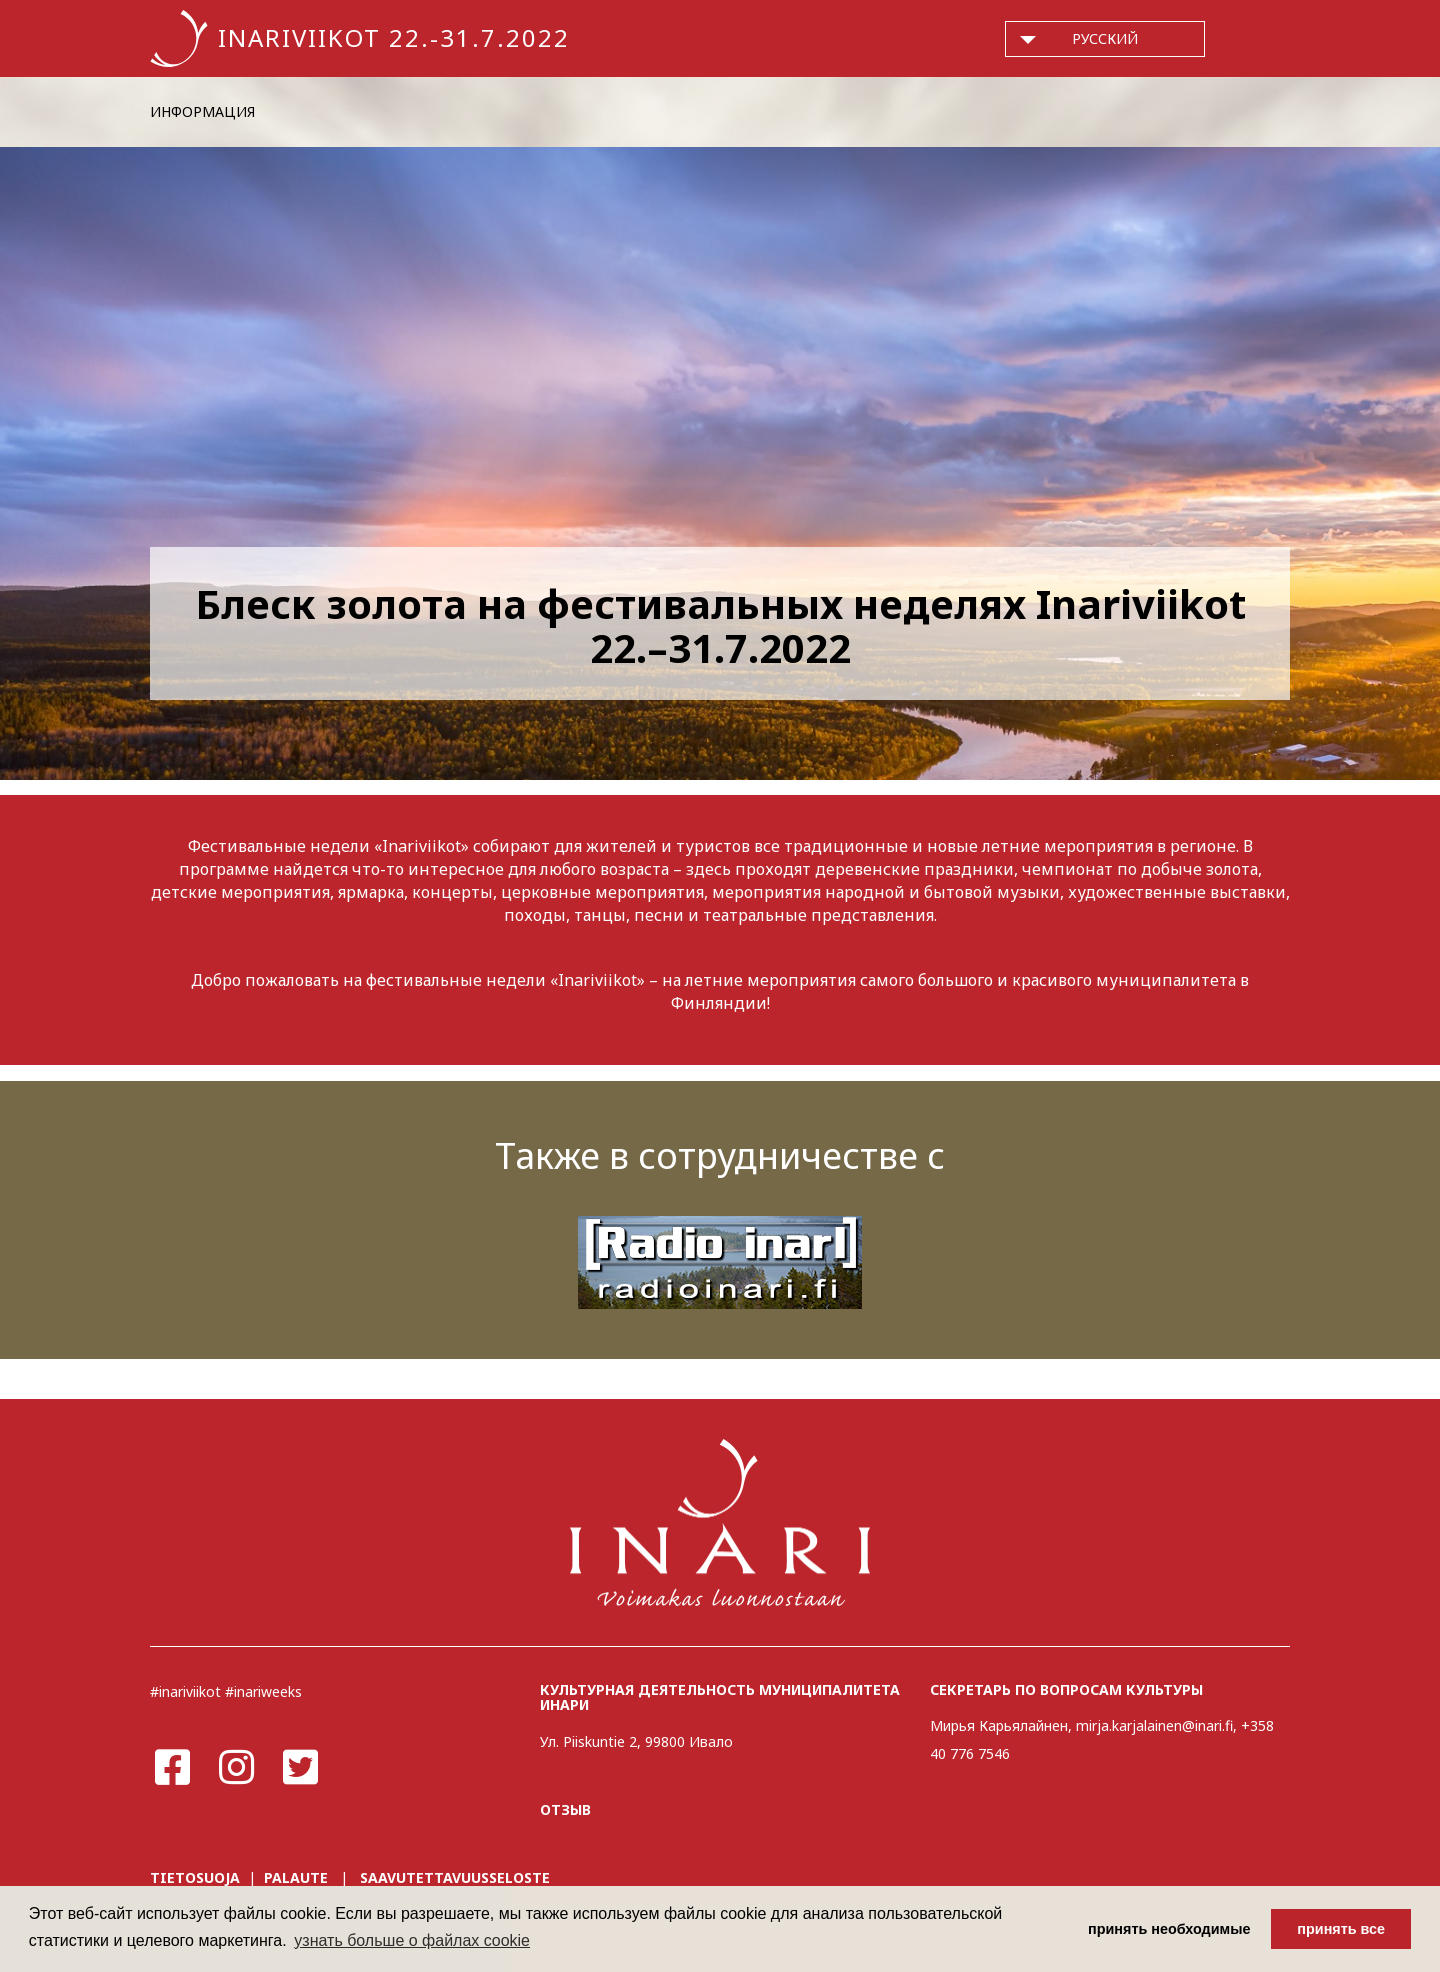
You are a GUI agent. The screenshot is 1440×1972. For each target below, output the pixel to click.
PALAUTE (296, 1877)
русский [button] (1105, 38)
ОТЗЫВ (565, 1809)
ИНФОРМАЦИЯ (202, 111)
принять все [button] (1341, 1929)
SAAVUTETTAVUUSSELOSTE (455, 1877)
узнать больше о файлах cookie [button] (412, 1940)
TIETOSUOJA (195, 1877)
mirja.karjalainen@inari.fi (1154, 1725)
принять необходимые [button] (1169, 1929)
